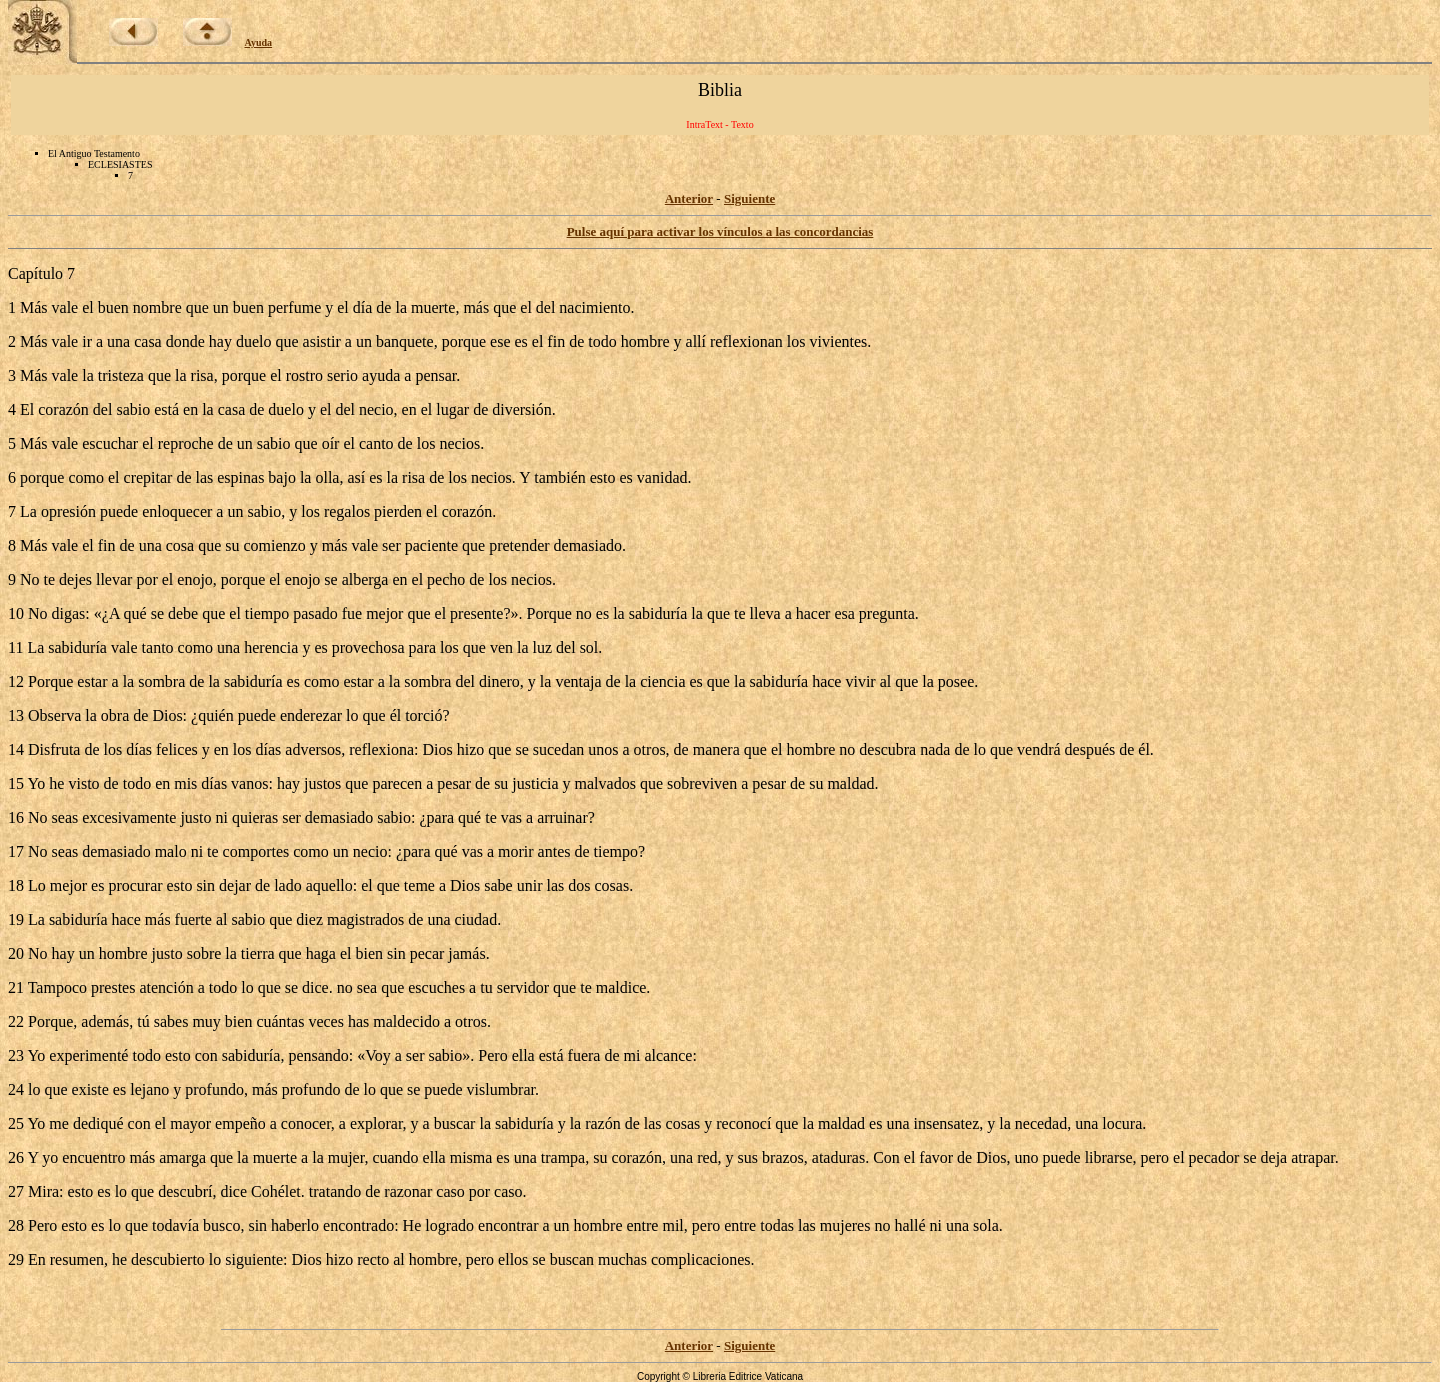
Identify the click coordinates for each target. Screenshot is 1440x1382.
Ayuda (259, 42)
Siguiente (749, 198)
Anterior (689, 198)
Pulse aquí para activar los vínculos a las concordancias (720, 231)
